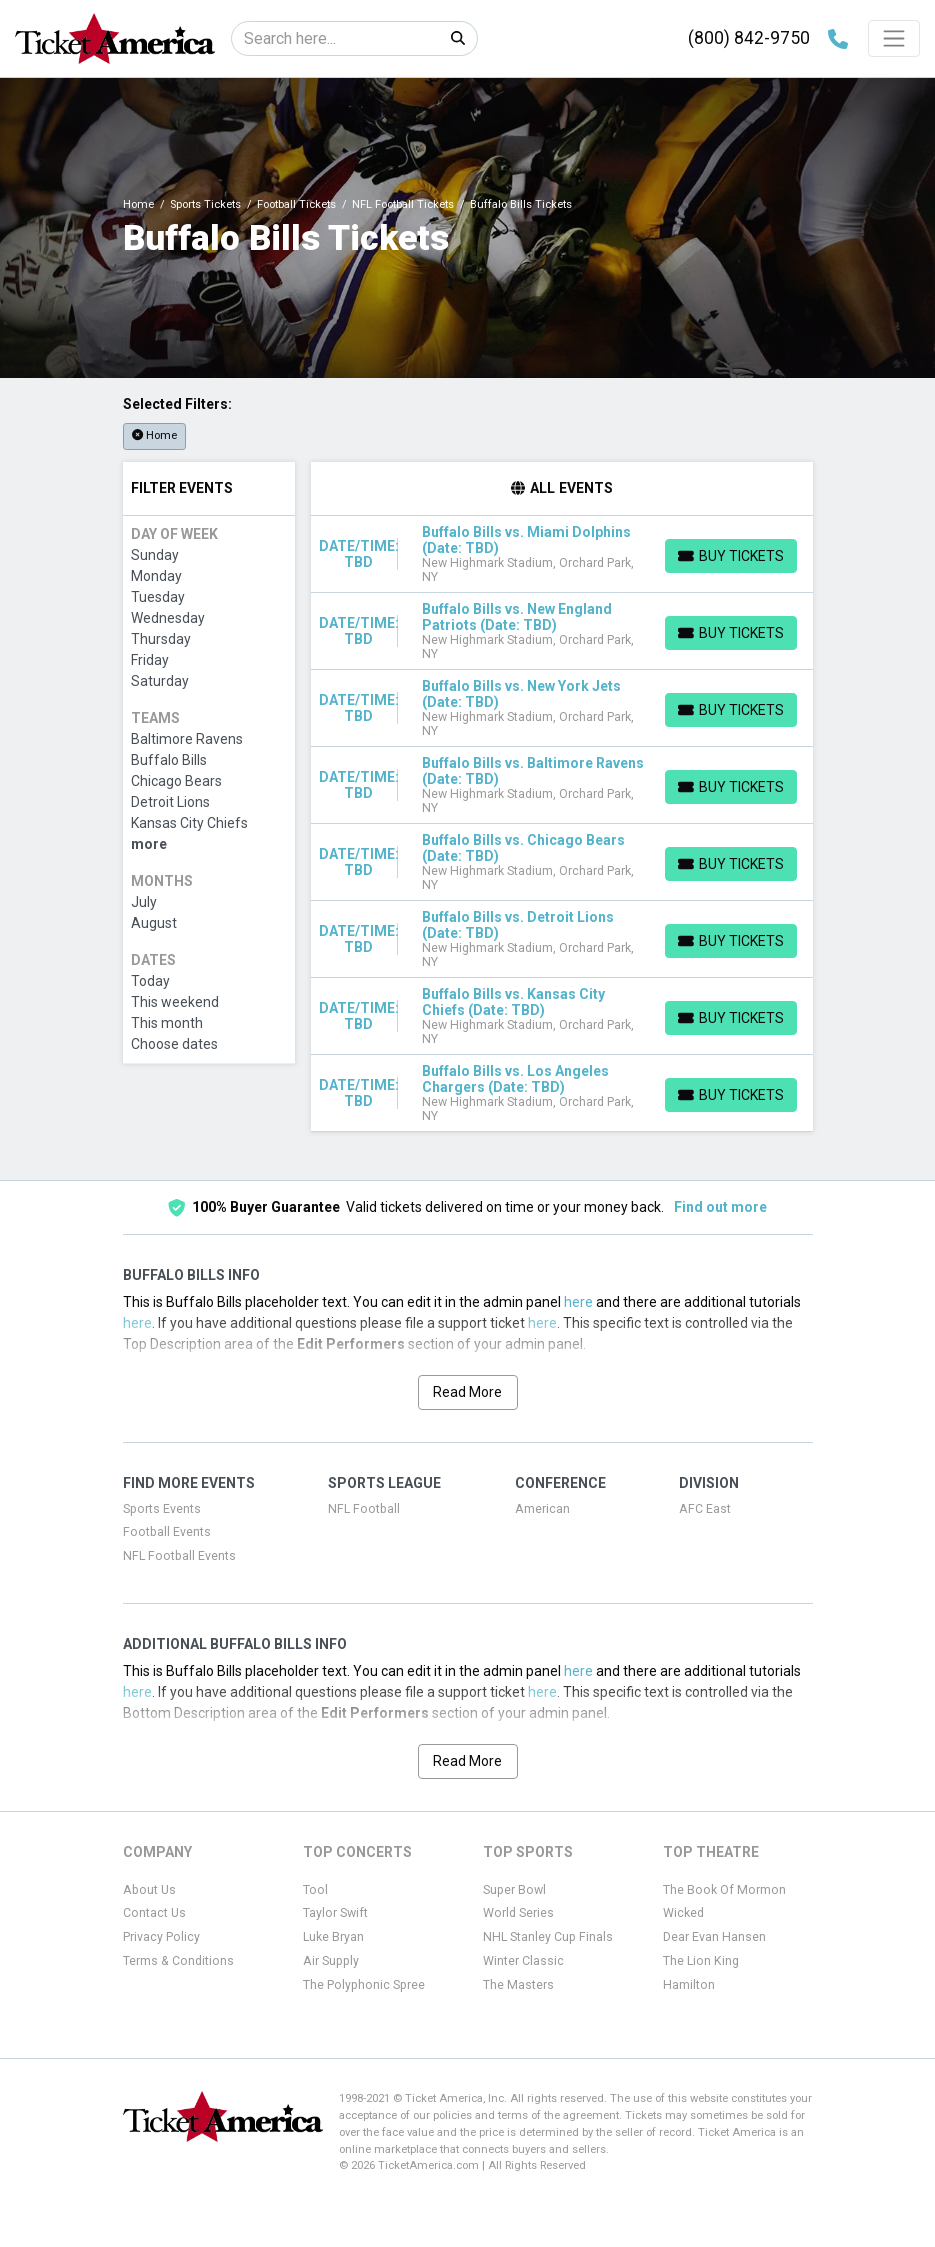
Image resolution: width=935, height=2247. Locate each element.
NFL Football (364, 1509)
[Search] (335, 38)
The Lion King (701, 1961)
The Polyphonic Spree (364, 1985)
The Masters (518, 1985)
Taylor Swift (335, 1913)
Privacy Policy (161, 1937)
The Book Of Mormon (724, 1890)
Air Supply (331, 1961)
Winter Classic (523, 1961)
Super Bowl (514, 1890)
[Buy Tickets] (731, 556)
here (578, 1302)
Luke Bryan (333, 1937)
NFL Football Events (179, 1556)
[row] (562, 554)
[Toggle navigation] (894, 38)
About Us (149, 1890)
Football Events (167, 1532)
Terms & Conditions (178, 1961)
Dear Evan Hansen (714, 1937)
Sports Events (162, 1509)
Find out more (720, 1207)
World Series (518, 1913)
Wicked (683, 1913)
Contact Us (154, 1913)
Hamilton (689, 1985)
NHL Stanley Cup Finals (548, 1937)
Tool (315, 1890)
